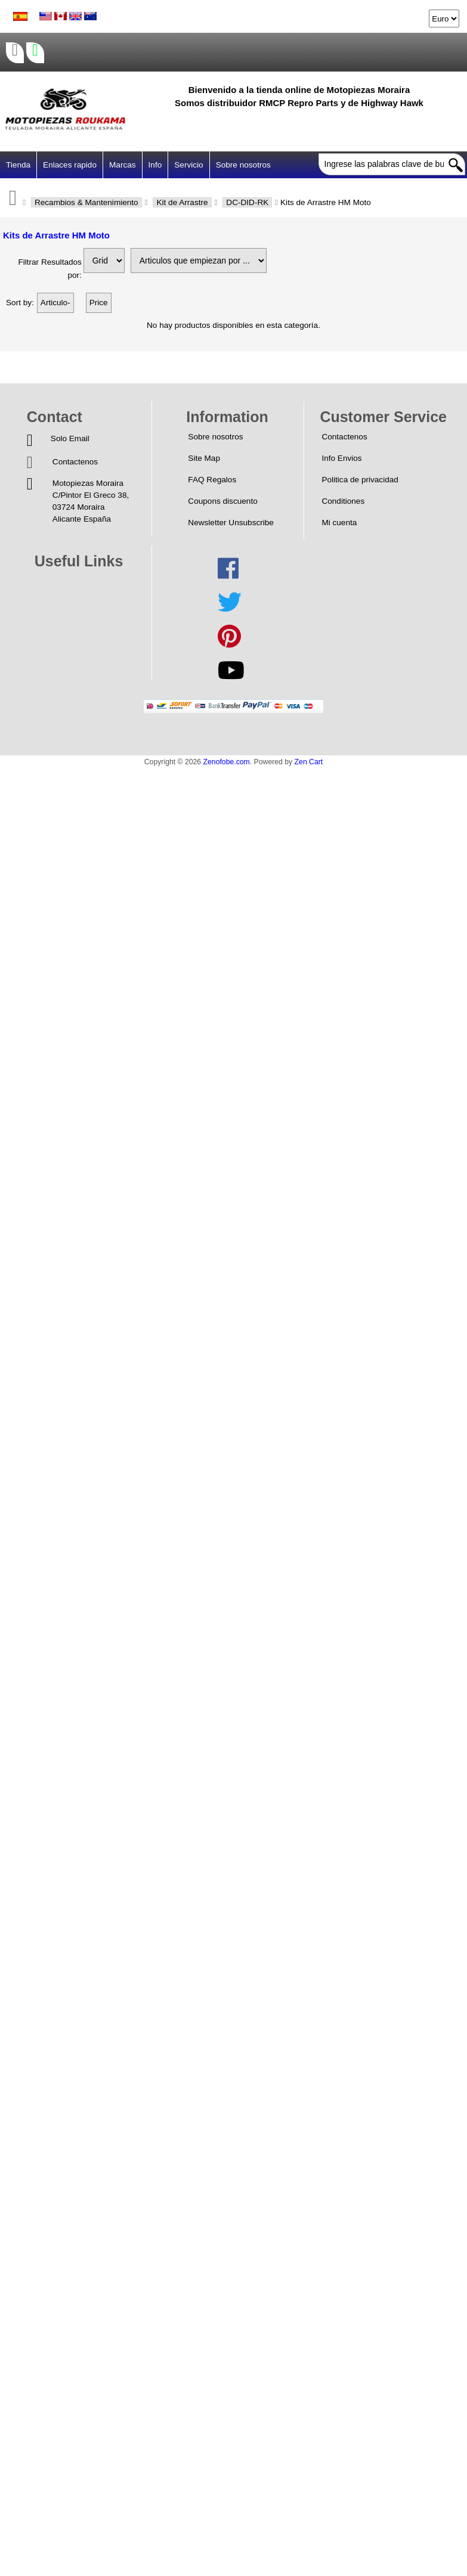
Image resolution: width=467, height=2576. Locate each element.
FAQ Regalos (212, 479)
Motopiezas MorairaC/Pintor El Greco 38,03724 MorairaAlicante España (90, 501)
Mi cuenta (339, 522)
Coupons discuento (222, 501)
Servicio (188, 164)
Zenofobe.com (226, 762)
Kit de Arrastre (182, 202)
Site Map (204, 458)
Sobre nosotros (243, 164)
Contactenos (75, 461)
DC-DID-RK (247, 202)
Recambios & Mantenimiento (86, 202)
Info (155, 164)
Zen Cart (309, 762)
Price (98, 302)
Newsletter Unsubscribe (231, 522)
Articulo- (55, 302)
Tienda (18, 164)
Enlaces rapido (70, 164)
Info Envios (341, 458)
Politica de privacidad (359, 479)
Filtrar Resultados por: (50, 269)
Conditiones (342, 501)
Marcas (122, 164)
